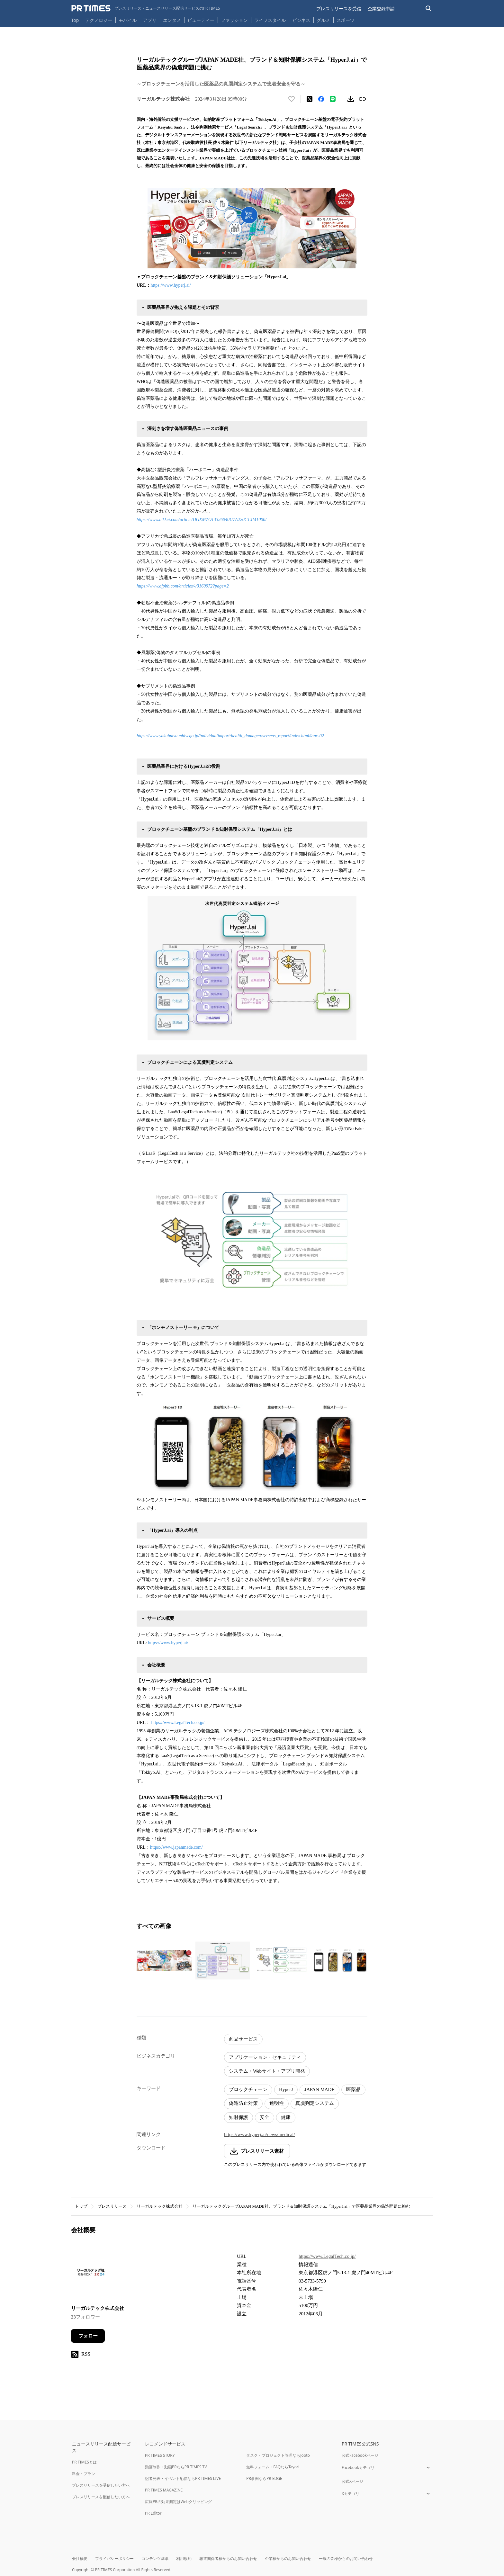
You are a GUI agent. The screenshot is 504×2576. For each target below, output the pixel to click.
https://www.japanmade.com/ (176, 1847)
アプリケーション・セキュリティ (265, 2057)
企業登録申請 (381, 8)
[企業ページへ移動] (91, 2274)
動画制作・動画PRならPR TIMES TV (176, 2467)
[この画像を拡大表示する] (164, 1960)
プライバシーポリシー (114, 2558)
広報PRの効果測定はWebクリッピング (178, 2501)
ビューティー (200, 20)
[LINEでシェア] (333, 99)
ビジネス (301, 20)
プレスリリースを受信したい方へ (101, 2485)
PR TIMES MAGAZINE (164, 2490)
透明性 (276, 2103)
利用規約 (184, 2558)
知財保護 (238, 2117)
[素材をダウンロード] (351, 99)
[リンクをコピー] (362, 99)
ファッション (234, 20)
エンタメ (172, 20)
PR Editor (153, 2513)
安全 (264, 2117)
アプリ (150, 20)
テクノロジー (98, 20)
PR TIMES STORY (160, 2455)
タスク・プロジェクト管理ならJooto (278, 2455)
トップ (81, 2206)
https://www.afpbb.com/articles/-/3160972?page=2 (183, 586)
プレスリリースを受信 (338, 8)
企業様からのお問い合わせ (288, 2558)
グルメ (323, 20)
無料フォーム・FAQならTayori (272, 2467)
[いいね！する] (291, 99)
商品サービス (243, 2039)
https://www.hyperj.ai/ (171, 285)
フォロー (88, 2335)
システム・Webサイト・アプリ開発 (267, 2071)
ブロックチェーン (248, 2089)
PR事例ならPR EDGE (264, 2478)
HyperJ (286, 2089)
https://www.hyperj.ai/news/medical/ (259, 2134)
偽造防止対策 (243, 2103)
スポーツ (346, 20)
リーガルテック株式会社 (160, 2206)
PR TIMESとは (84, 2462)
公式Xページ (352, 2481)
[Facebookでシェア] (321, 99)
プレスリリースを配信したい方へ (101, 2497)
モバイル (128, 20)
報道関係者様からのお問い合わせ (228, 2558)
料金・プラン (83, 2473)
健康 (286, 2117)
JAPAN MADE (319, 2089)
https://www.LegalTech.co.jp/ (178, 1722)
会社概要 (79, 2558)
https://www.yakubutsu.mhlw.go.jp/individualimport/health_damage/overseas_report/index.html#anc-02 (230, 735)
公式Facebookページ (360, 2455)
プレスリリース (112, 2206)
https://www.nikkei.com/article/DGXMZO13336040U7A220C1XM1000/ (201, 519)
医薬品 (353, 2089)
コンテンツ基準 (154, 2558)
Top (75, 20)
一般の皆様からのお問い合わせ (346, 2558)
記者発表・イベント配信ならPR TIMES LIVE (183, 2478)
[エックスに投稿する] (309, 99)
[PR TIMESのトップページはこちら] (145, 8)
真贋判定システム (314, 2103)
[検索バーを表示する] (428, 8)
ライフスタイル (270, 20)
